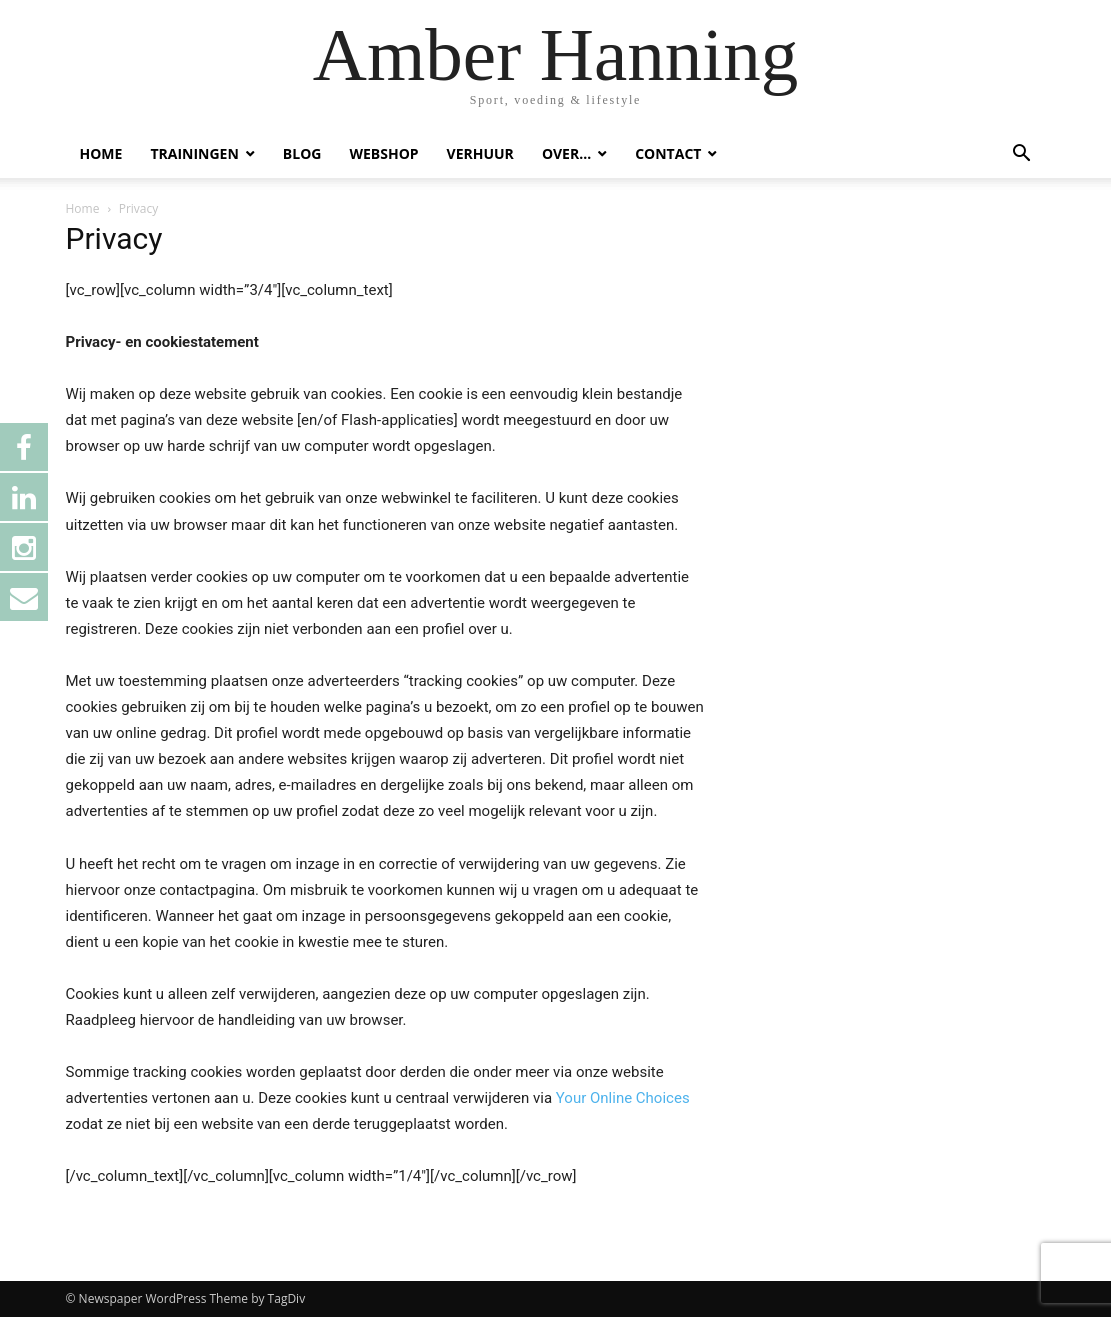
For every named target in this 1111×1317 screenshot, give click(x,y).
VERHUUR (480, 153)
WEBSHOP (383, 153)
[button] (1022, 155)
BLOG (302, 153)
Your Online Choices (623, 1098)
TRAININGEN (194, 153)
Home (83, 208)
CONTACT (668, 153)
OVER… (566, 153)
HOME (101, 153)
